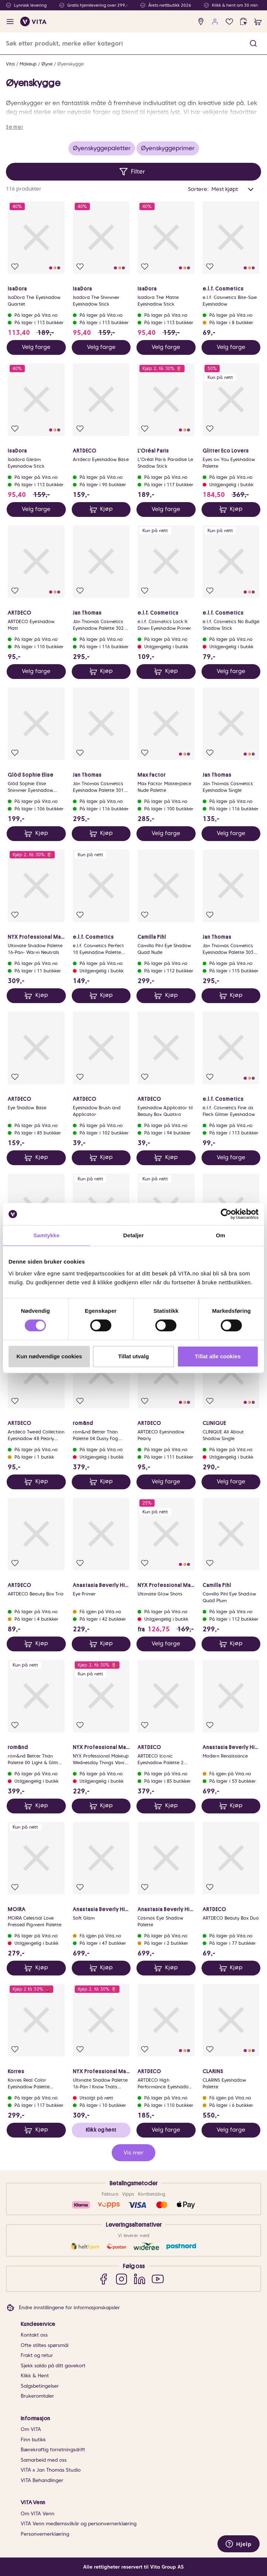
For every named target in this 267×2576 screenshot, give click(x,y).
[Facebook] (103, 2278)
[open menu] (10, 21)
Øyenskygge (70, 64)
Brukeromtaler (37, 2396)
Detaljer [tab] (133, 1235)
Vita (10, 64)
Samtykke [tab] (46, 1235)
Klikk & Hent (35, 2375)
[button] (253, 43)
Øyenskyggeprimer (168, 148)
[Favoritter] (229, 21)
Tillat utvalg (133, 1356)
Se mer (14, 127)
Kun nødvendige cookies (49, 1356)
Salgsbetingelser (40, 2386)
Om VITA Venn (37, 2513)
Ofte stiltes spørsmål (44, 2345)
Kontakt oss (34, 2335)
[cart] (258, 21)
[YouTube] (158, 2278)
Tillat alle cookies (218, 1356)
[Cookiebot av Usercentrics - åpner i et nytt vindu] (226, 1214)
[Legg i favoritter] (15, 266)
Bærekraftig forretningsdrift (53, 2449)
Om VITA (31, 2429)
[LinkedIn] (140, 2278)
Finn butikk (33, 2439)
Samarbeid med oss (44, 2460)
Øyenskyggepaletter (102, 148)
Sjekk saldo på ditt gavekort (53, 2365)
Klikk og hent (101, 2129)
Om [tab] (220, 1235)
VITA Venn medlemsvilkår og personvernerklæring (78, 2523)
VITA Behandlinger (42, 2480)
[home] (33, 21)
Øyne (47, 64)
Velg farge (36, 347)
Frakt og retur (37, 2355)
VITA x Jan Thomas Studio (51, 2470)
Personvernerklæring (45, 2534)
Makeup (28, 64)
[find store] (201, 21)
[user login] (215, 21)
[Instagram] (121, 2278)
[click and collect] (243, 21)
